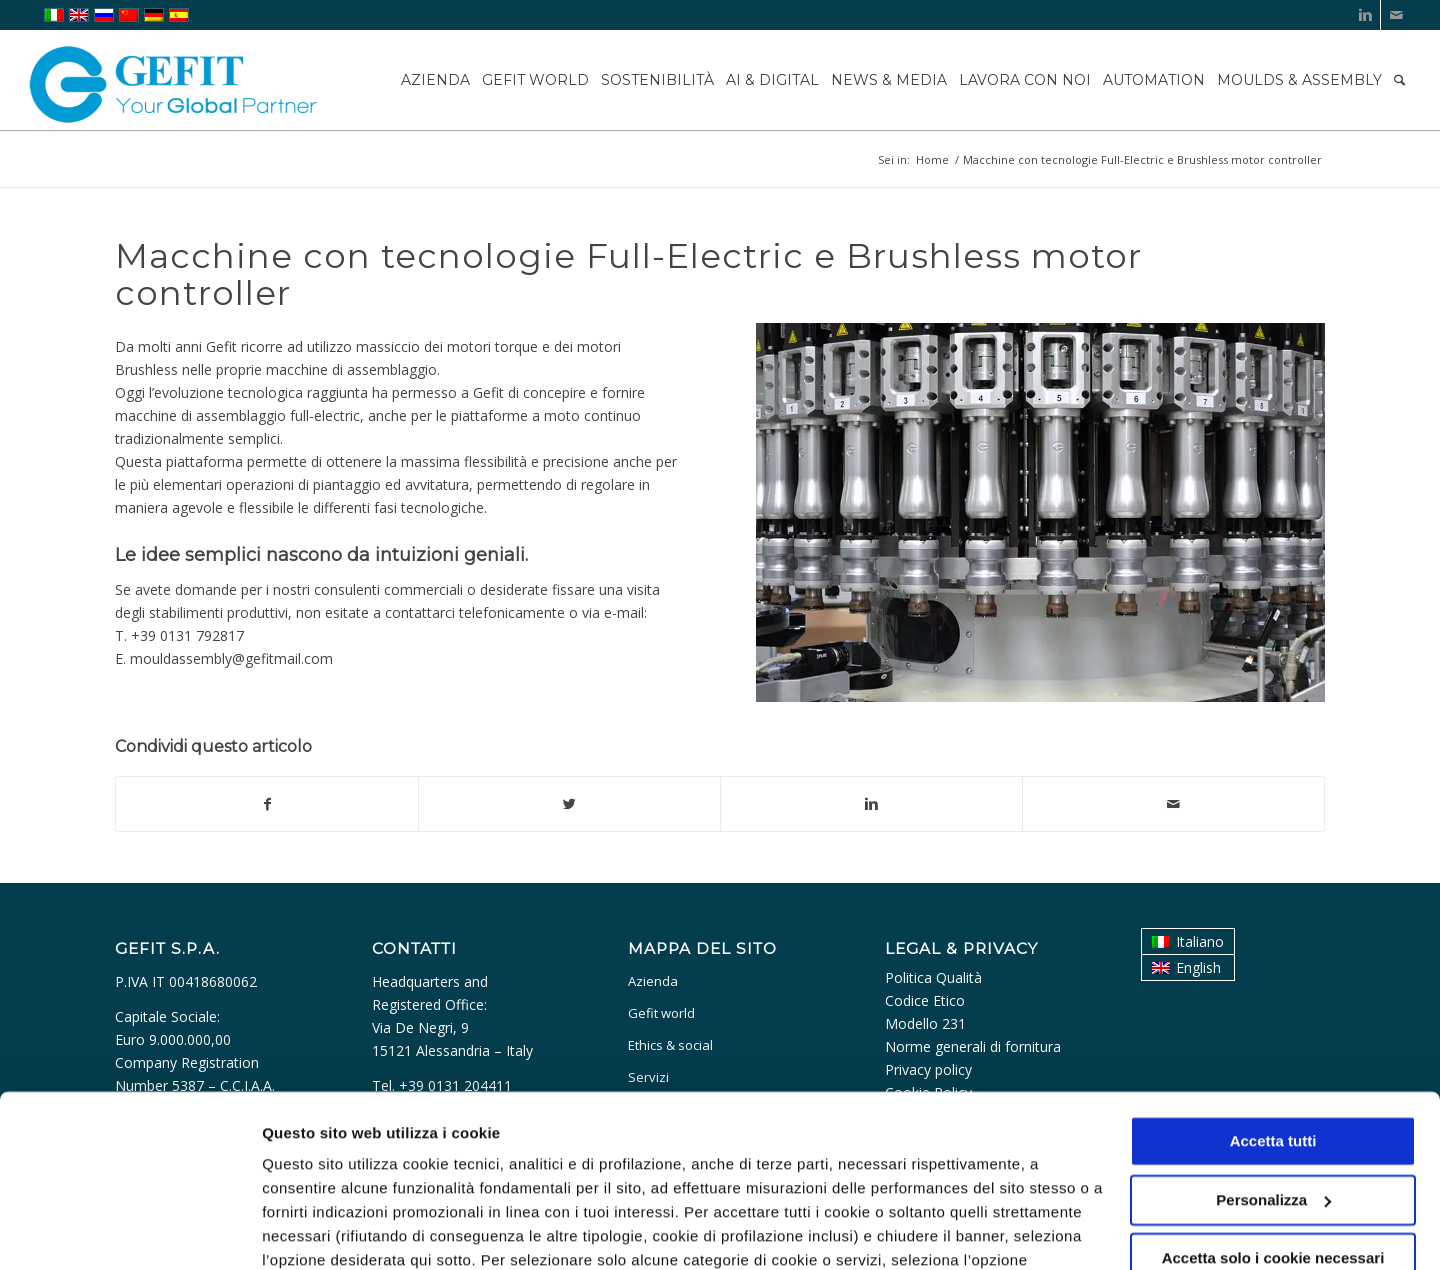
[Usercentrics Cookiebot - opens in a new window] (129, 1231)
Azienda (653, 981)
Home (932, 159)
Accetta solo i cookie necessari (1273, 1149)
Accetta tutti (1273, 1032)
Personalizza (308, 1230)
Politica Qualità (933, 977)
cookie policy (746, 1175)
